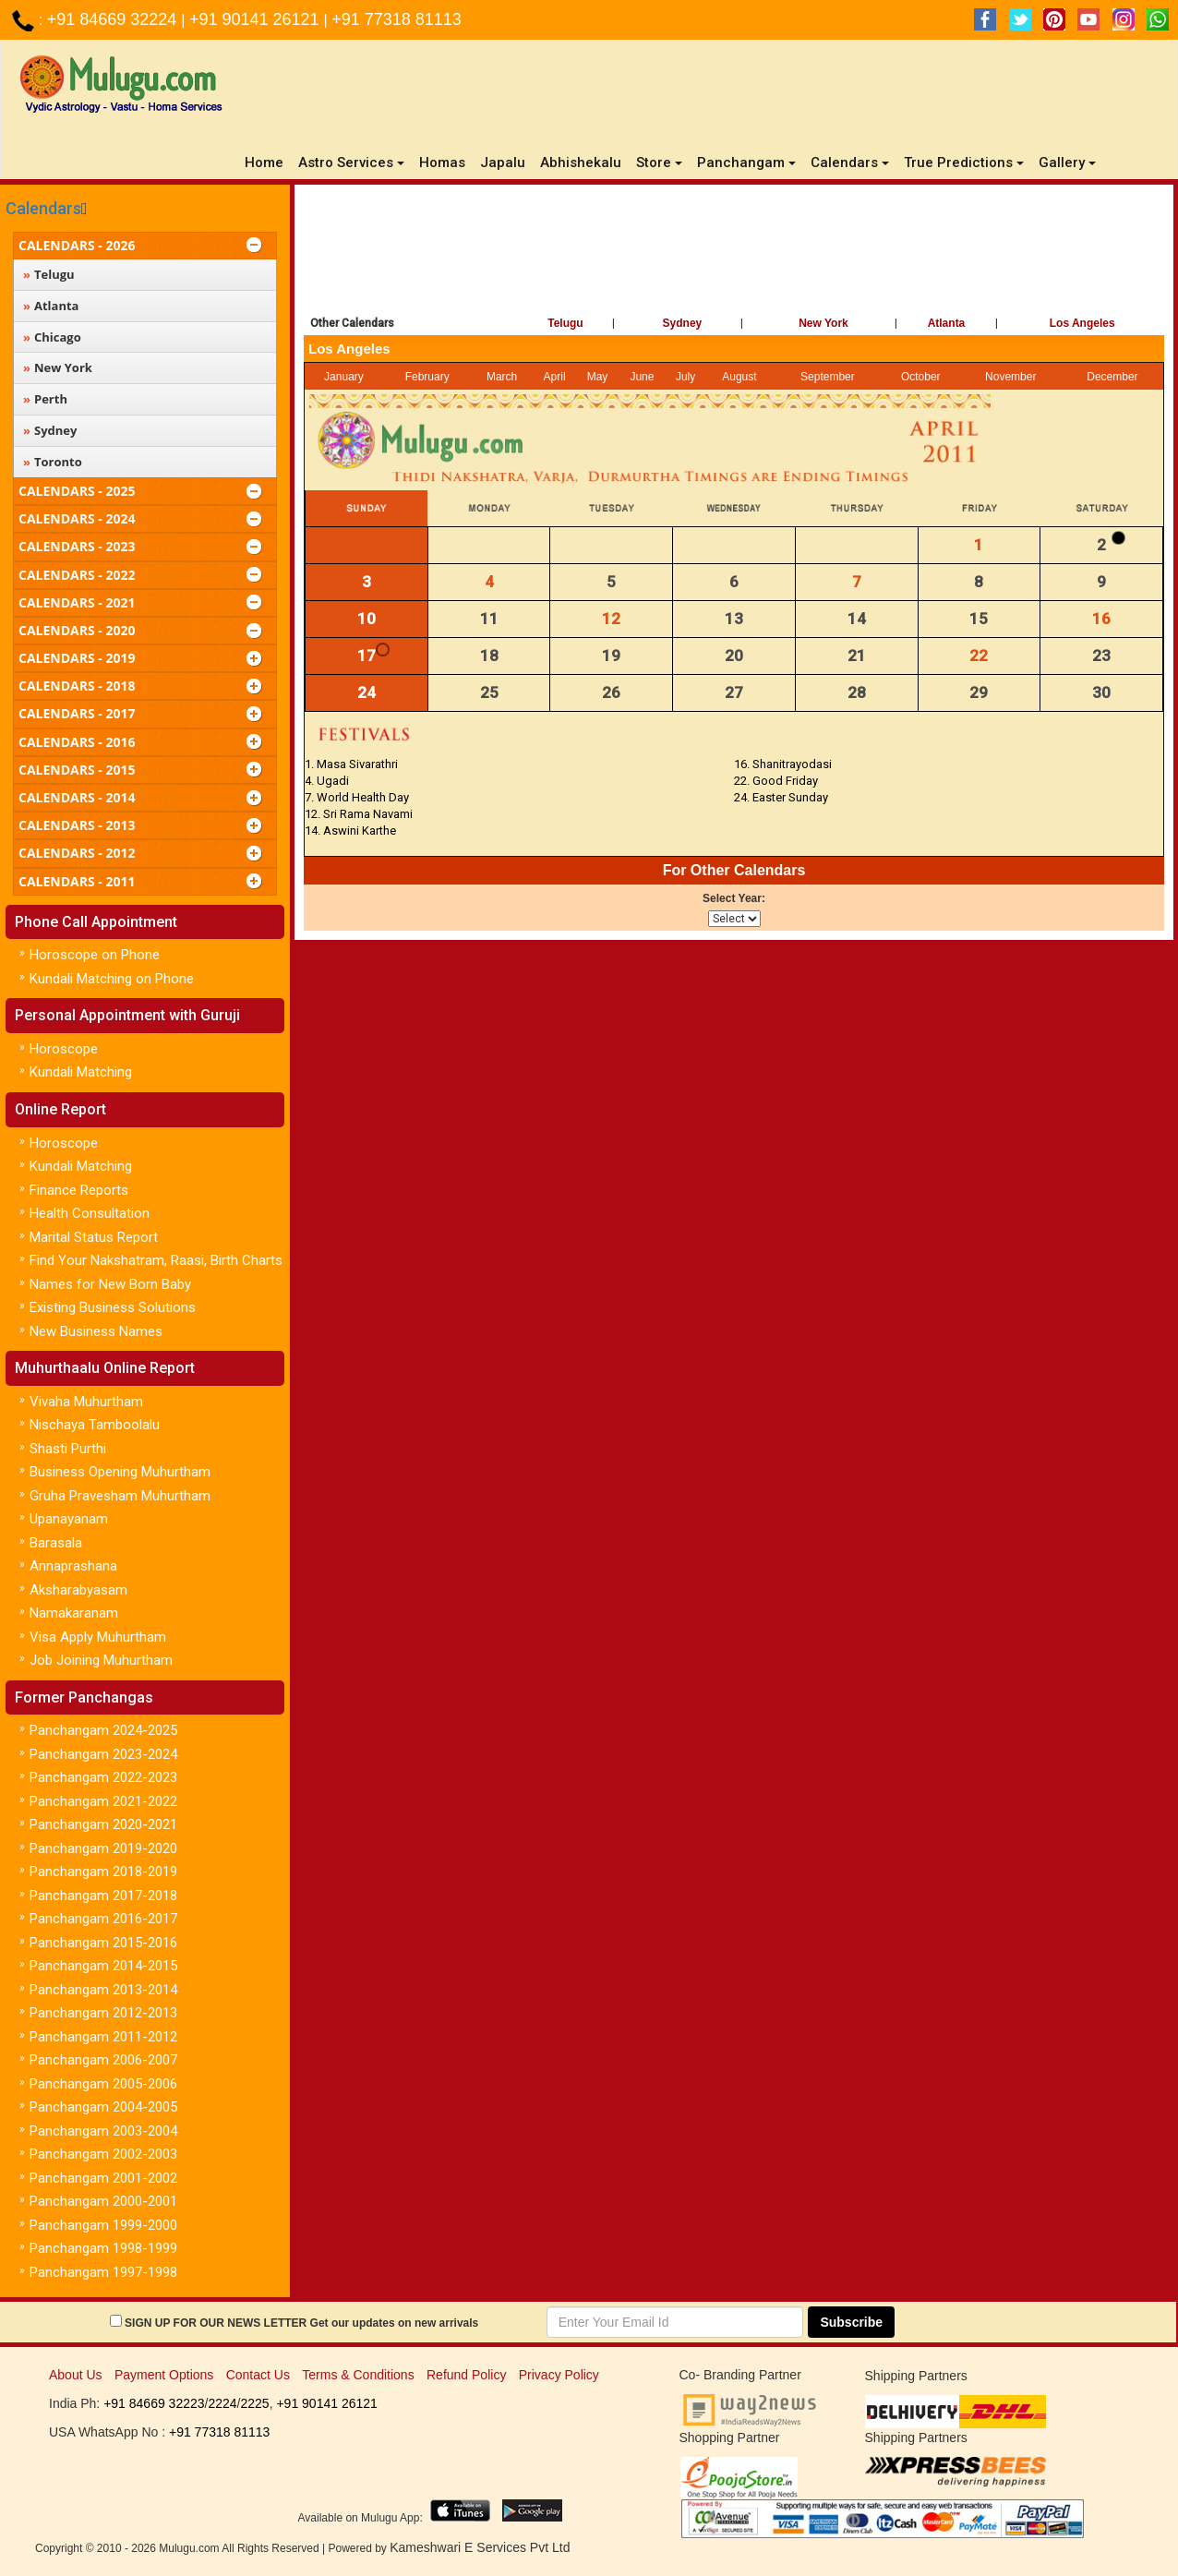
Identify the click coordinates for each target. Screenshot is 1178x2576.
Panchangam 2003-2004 (103, 2131)
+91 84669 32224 (114, 19)
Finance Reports (79, 1190)
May (597, 376)
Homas (442, 162)
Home (268, 162)
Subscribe (851, 2322)
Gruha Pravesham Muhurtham (120, 1495)
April (555, 376)
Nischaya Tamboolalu (95, 1424)
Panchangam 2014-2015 (103, 1965)
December (1112, 376)
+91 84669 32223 (153, 2403)
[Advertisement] (734, 244)
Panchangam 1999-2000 (103, 2225)
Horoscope (64, 1049)
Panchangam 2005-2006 (103, 2084)
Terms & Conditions (358, 2374)
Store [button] (659, 162)
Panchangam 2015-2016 (103, 1942)
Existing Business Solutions (113, 1307)
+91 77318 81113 (396, 19)
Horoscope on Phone (95, 954)
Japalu (502, 162)
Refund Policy (466, 2374)
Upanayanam (69, 1519)
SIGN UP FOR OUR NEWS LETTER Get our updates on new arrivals (301, 2323)
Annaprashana (73, 1566)
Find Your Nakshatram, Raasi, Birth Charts (156, 1260)
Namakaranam (74, 1613)
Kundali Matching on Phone (112, 978)
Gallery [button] (1067, 162)
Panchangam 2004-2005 (103, 2107)
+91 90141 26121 (256, 19)
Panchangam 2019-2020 (103, 1848)
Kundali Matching (81, 1072)
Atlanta (947, 323)
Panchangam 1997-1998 (103, 2272)
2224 (222, 2403)
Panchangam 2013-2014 (103, 1989)
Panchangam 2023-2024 (103, 1754)
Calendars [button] (850, 162)
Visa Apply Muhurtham (98, 1637)
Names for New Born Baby (110, 1284)
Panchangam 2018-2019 (103, 1871)
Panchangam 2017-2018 (103, 1895)
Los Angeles (1082, 323)
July (685, 376)
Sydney (683, 323)
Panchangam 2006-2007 (103, 2060)
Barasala (56, 1543)
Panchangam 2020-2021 (103, 1824)
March (502, 376)
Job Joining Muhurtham (101, 1660)
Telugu (565, 323)
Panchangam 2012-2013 (103, 2012)
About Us (75, 2374)
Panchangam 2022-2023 (103, 1777)
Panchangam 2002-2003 (103, 2154)
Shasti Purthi (68, 1448)
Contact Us (258, 2374)
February (427, 376)
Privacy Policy (559, 2374)
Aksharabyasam (78, 1590)
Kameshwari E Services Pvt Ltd (480, 2547)
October (921, 376)
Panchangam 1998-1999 (103, 2248)
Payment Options (163, 2374)
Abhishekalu (580, 162)
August (739, 376)
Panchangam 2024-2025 (103, 1730)
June (642, 376)
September (827, 376)
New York (823, 323)
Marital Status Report (94, 1237)
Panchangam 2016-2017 (103, 1918)
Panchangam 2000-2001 (103, 2201)
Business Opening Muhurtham (120, 1471)
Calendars (43, 208)
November (1010, 376)
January (344, 376)
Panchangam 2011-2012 (103, 2036)
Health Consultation (90, 1213)
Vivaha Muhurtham (86, 1401)
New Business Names (96, 1331)
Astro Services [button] (351, 162)
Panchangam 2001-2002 (103, 2178)
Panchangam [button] (746, 162)
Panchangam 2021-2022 (103, 1801)
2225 (254, 2403)
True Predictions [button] (964, 162)
